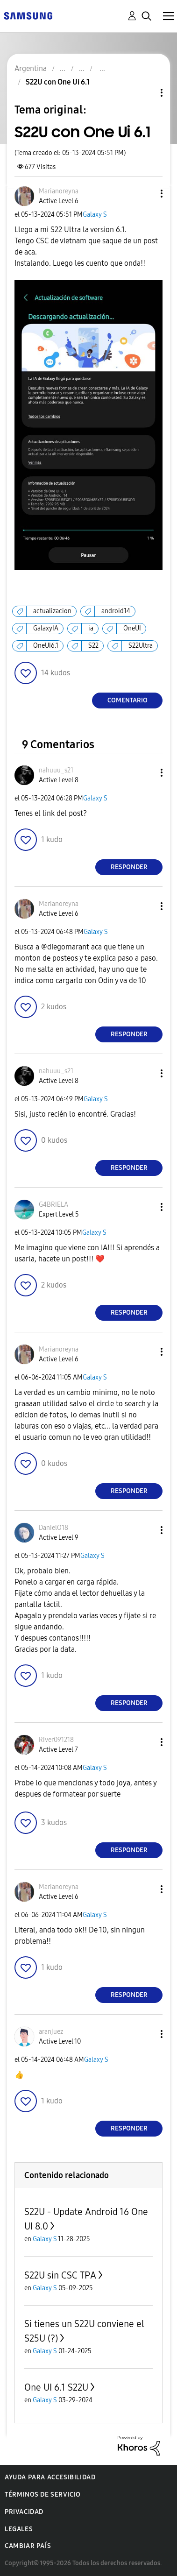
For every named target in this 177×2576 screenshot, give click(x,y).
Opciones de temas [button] (146, 92)
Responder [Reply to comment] (129, 867)
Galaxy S (95, 215)
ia (90, 628)
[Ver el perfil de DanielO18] (53, 1528)
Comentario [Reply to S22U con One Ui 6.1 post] (127, 700)
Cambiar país (28, 2546)
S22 (93, 646)
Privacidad (24, 2512)
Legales (19, 2529)
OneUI (132, 628)
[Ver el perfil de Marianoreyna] (58, 191)
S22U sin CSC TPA (60, 2275)
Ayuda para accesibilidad (50, 2477)
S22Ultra (140, 646)
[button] (146, 193)
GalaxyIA (45, 628)
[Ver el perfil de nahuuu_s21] (56, 770)
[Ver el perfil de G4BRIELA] (53, 1205)
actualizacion (52, 611)
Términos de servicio (43, 2494)
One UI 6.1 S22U (56, 2387)
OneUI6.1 (45, 646)
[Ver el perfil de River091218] (56, 1740)
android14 (115, 611)
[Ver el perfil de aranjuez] (51, 2032)
